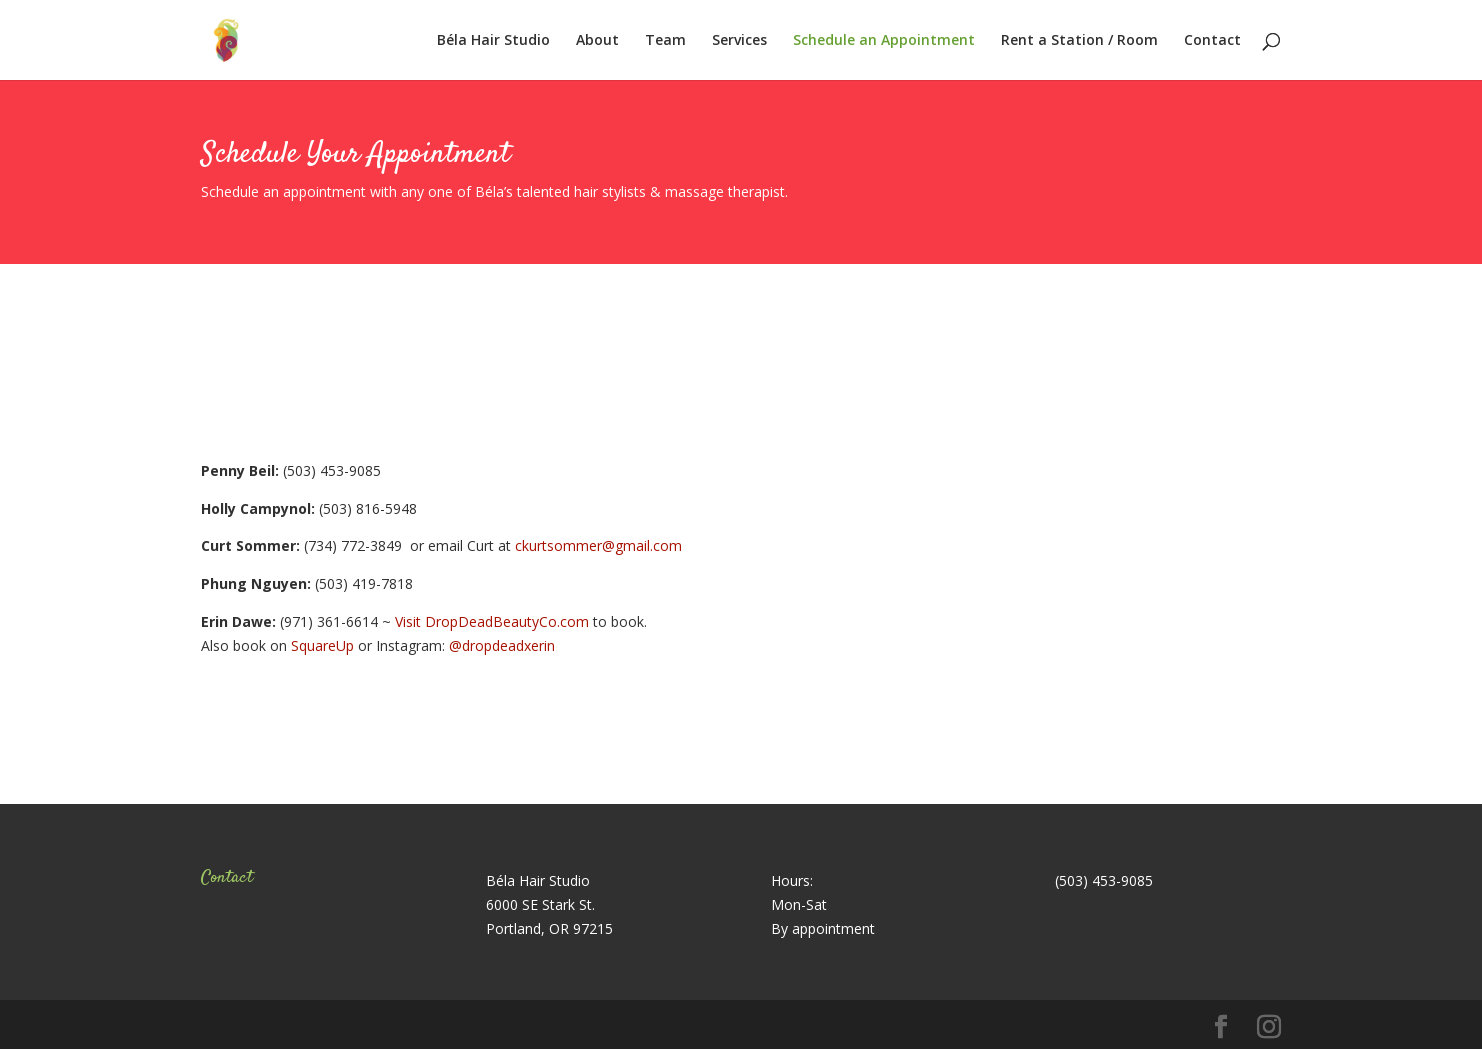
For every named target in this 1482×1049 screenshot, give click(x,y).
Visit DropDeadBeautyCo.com (492, 621)
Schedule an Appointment (884, 41)
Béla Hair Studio (493, 41)
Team (665, 41)
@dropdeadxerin (502, 645)
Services (739, 41)
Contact (1212, 41)
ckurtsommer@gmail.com (598, 545)
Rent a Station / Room (1079, 41)
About (597, 41)
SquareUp (322, 645)
